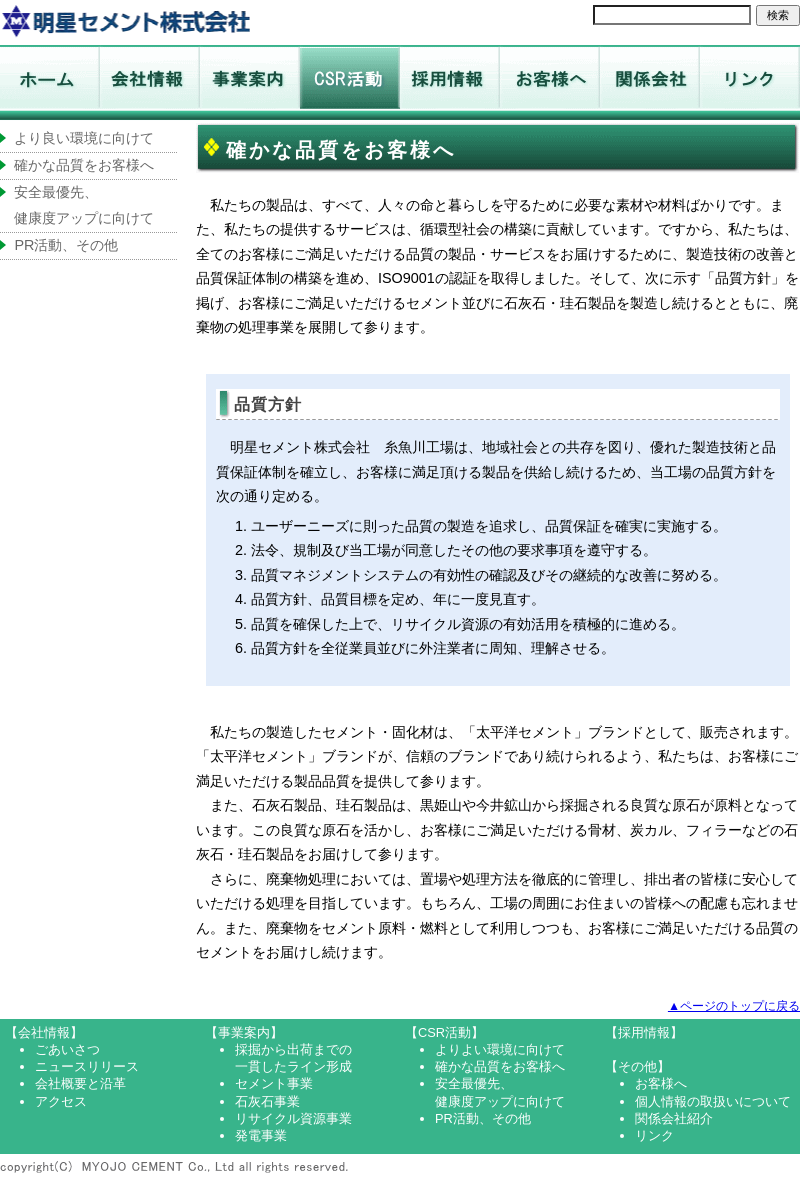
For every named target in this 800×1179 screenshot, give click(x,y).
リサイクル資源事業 (293, 1118)
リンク (750, 83)
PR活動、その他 (66, 245)
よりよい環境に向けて (500, 1049)
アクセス (61, 1101)
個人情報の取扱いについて (713, 1101)
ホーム (125, 20)
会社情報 (150, 83)
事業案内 (250, 83)
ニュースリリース (87, 1066)
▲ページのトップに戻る (734, 1006)
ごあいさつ (67, 1049)
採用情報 (450, 83)
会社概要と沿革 (80, 1083)
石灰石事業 (267, 1101)
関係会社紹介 (674, 1118)
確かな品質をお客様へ (84, 165)
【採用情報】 (644, 1032)
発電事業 (261, 1135)
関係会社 (650, 83)
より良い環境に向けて (84, 138)
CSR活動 (350, 83)
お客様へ (550, 83)
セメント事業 (274, 1083)
